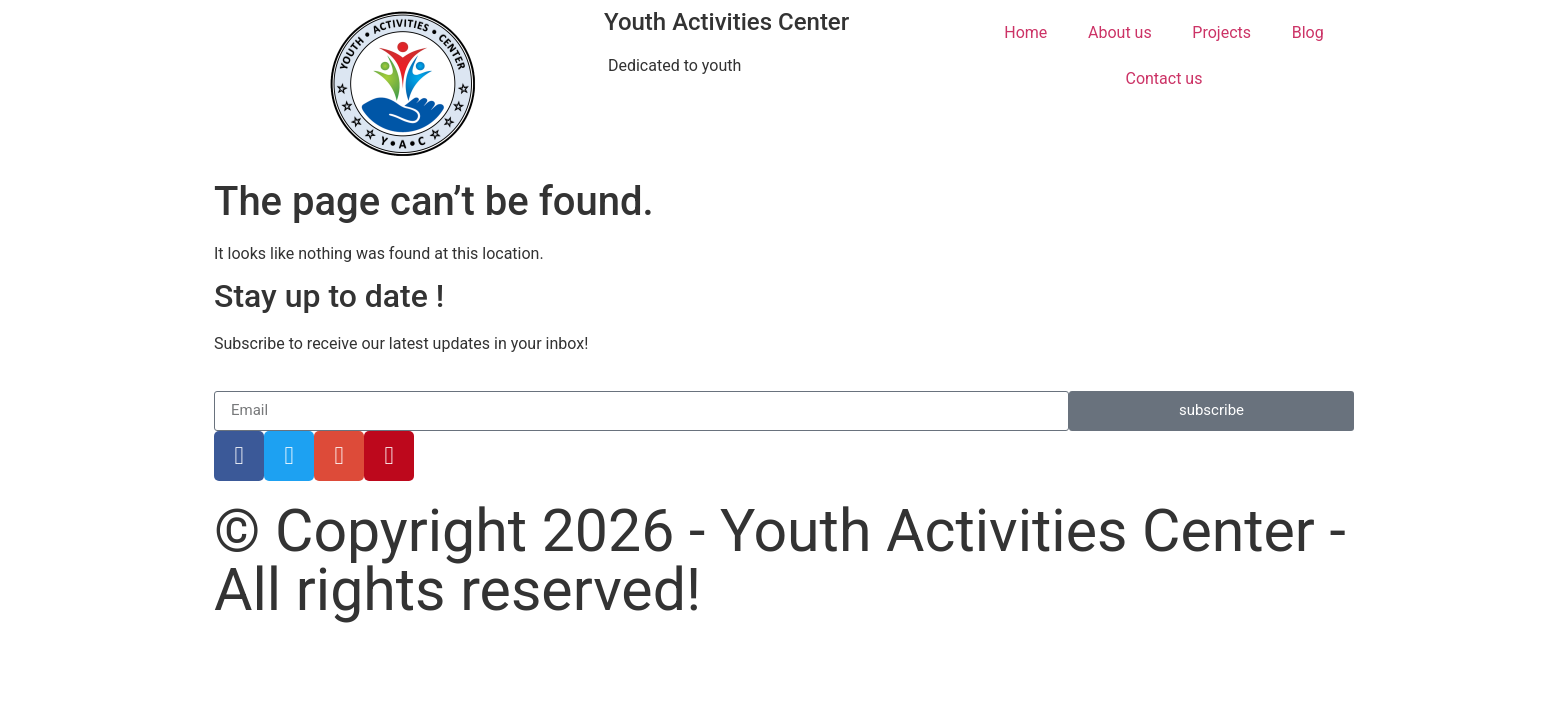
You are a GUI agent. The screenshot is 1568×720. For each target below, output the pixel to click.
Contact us (1163, 78)
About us (1120, 32)
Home (1025, 32)
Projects (1221, 32)
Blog (1308, 32)
